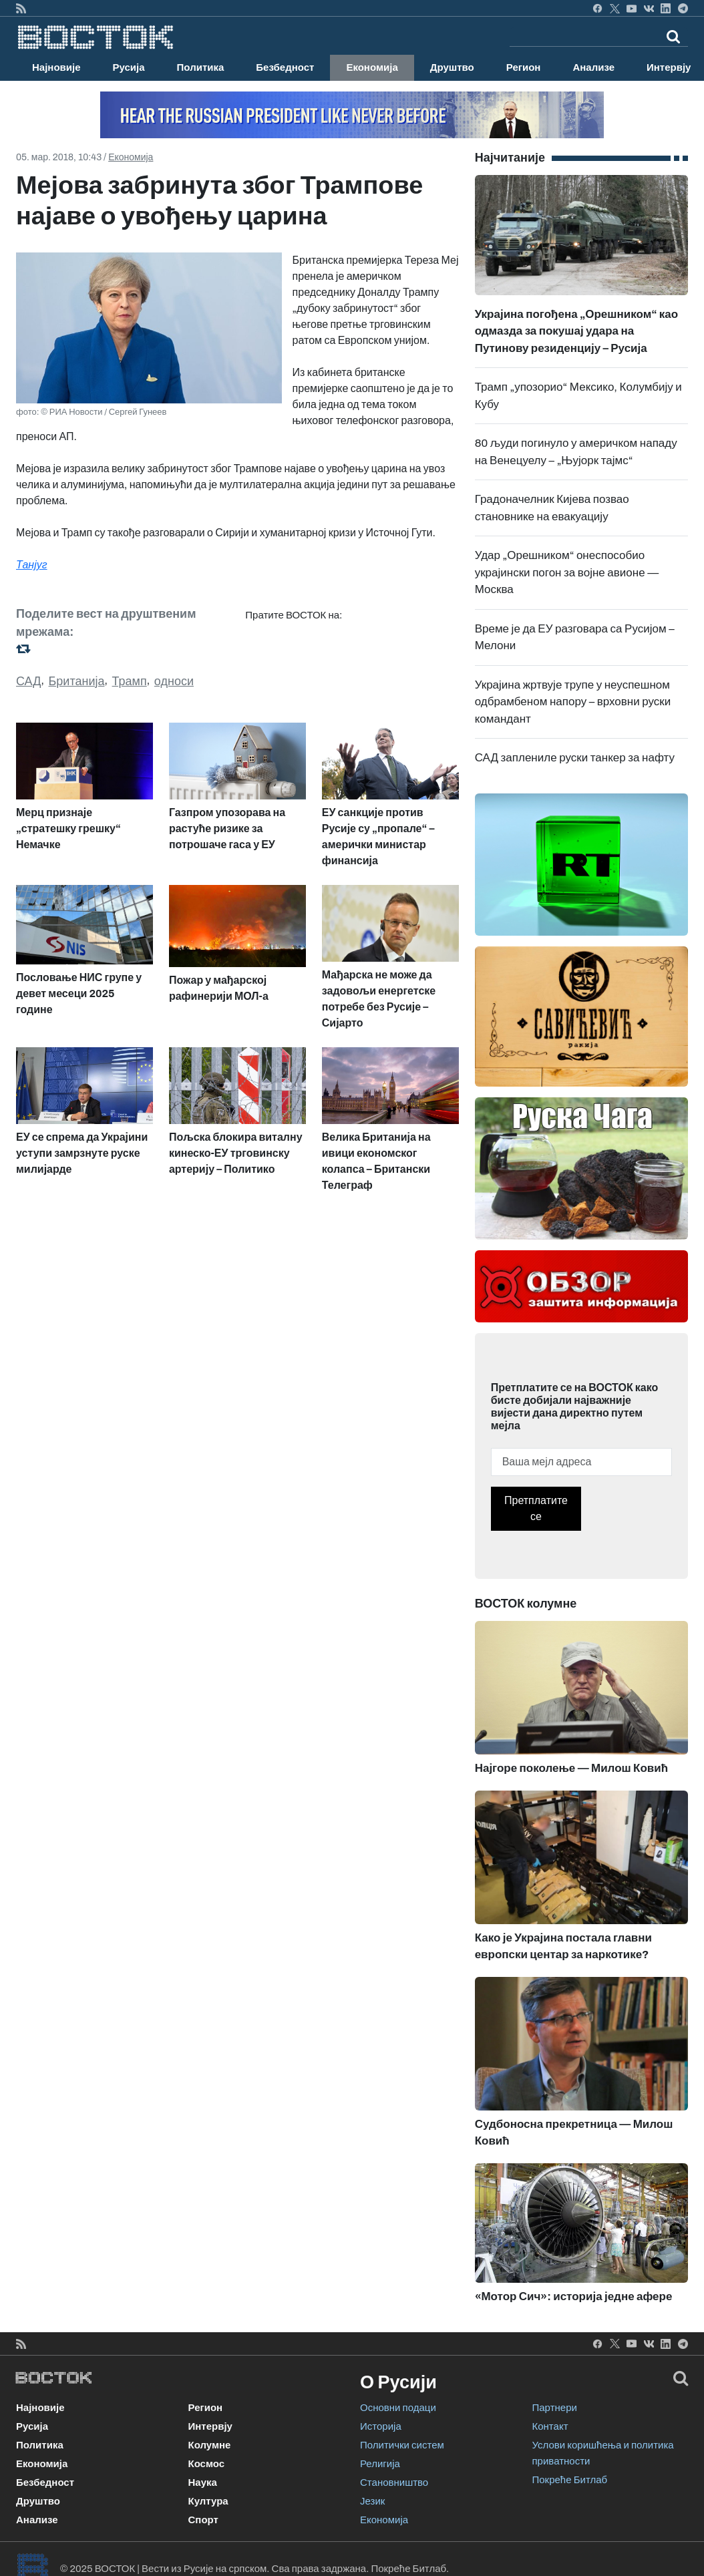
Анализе (593, 67)
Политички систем (402, 2445)
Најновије (56, 67)
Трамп (129, 681)
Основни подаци (398, 2407)
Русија (129, 67)
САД (28, 681)
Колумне (209, 2445)
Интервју (210, 2426)
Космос (206, 2463)
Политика (200, 67)
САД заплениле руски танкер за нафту (575, 757)
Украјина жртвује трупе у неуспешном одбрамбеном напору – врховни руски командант (573, 702)
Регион (523, 67)
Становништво (394, 2482)
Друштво (452, 67)
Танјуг (31, 564)
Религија (380, 2463)
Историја (380, 2426)
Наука (202, 2482)
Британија (77, 681)
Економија (371, 67)
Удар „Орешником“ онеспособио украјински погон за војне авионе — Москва (567, 572)
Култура (208, 2501)
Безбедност (285, 67)
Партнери (554, 2407)
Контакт (550, 2426)
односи (174, 681)
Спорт (203, 2520)
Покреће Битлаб (570, 2479)
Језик (372, 2501)
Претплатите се (536, 1508)
